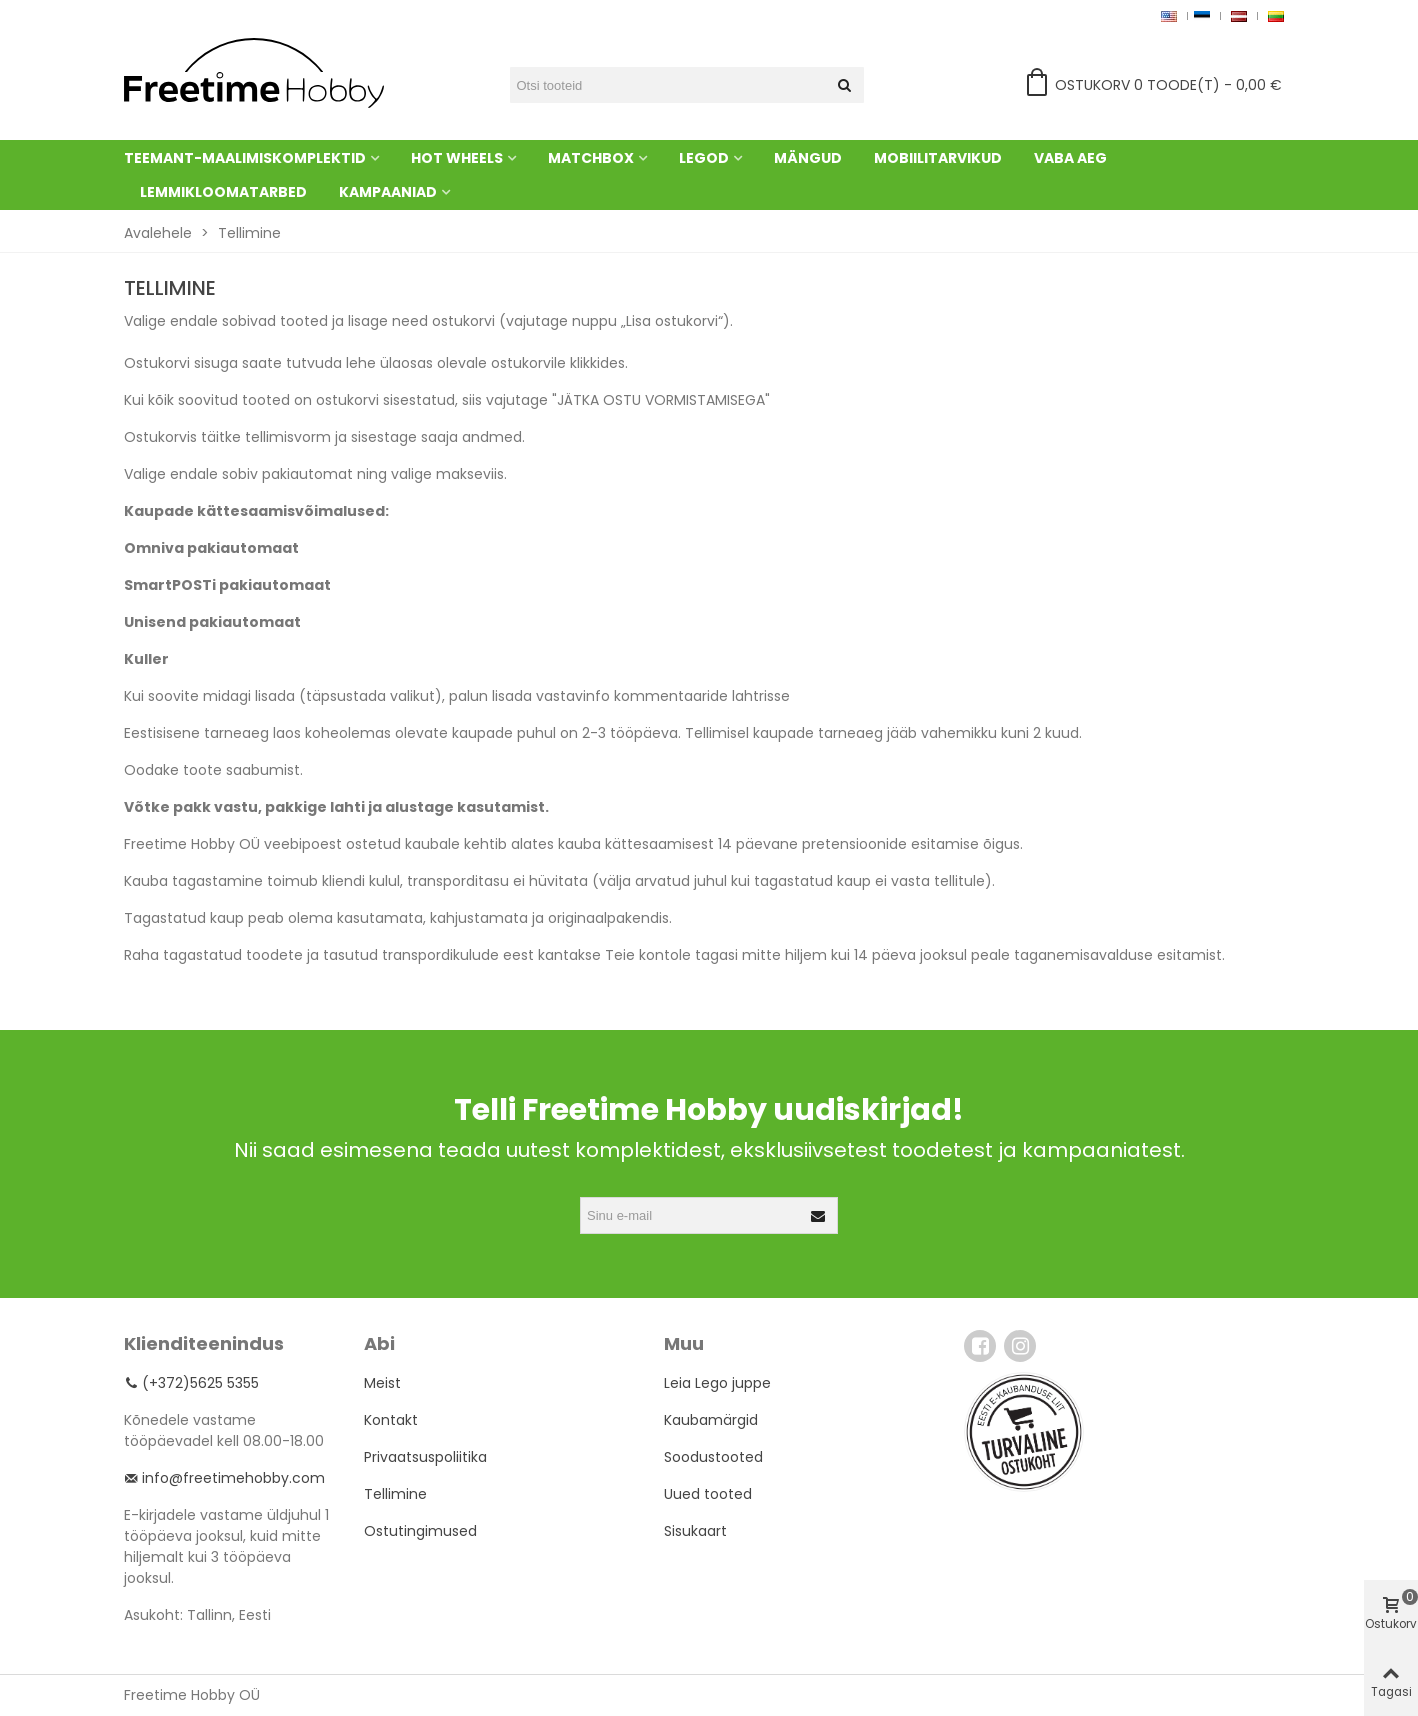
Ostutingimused (420, 1531)
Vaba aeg (1070, 158)
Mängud (808, 158)
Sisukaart (695, 1531)
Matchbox (591, 158)
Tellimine (395, 1494)
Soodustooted (713, 1457)
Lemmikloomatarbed (223, 192)
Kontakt (391, 1420)
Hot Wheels (457, 158)
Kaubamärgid (711, 1420)
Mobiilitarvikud (938, 158)
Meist (382, 1383)
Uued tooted (708, 1494)
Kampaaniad (388, 192)
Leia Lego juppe (717, 1383)
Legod (704, 158)
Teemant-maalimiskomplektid (245, 158)
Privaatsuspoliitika (425, 1457)
